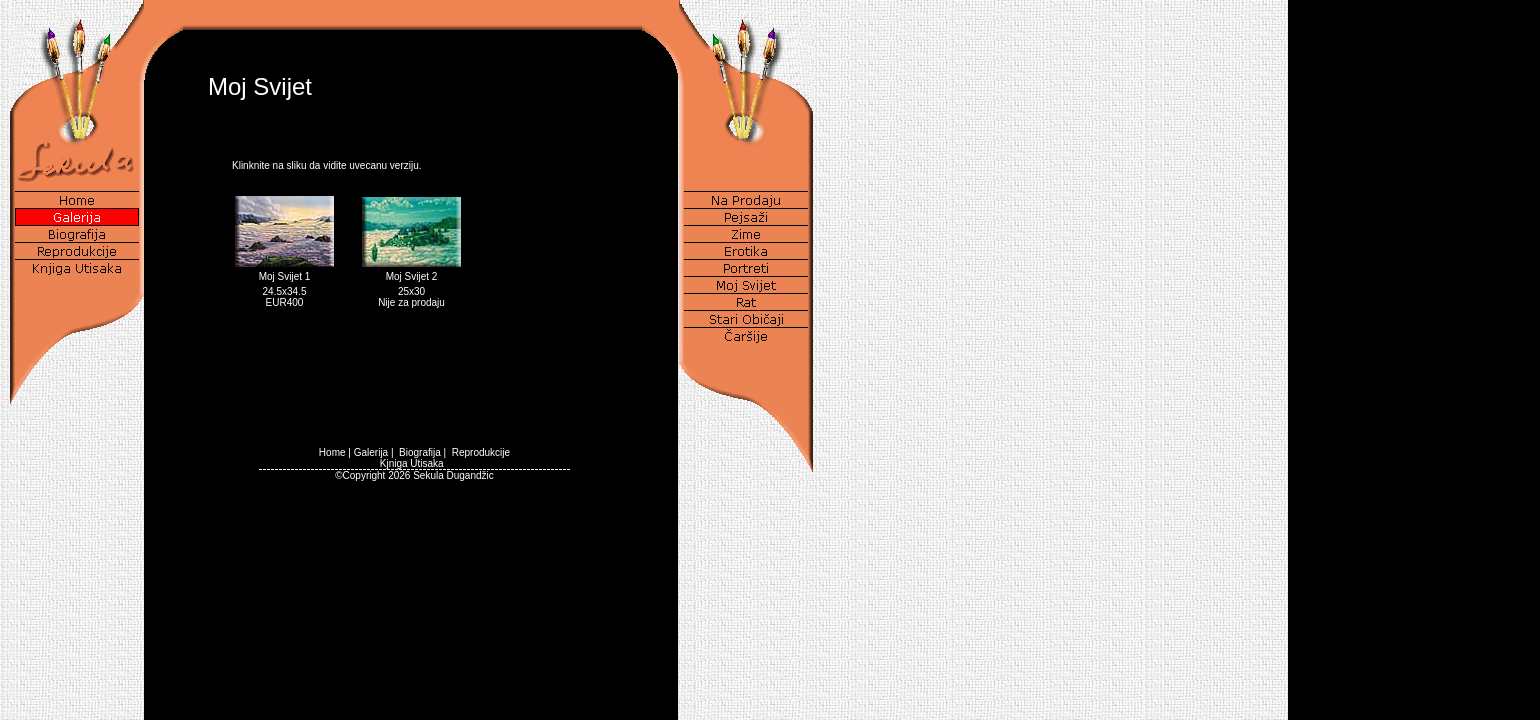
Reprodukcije (481, 452)
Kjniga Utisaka (412, 463)
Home (332, 452)
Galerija (371, 452)
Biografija (420, 452)
